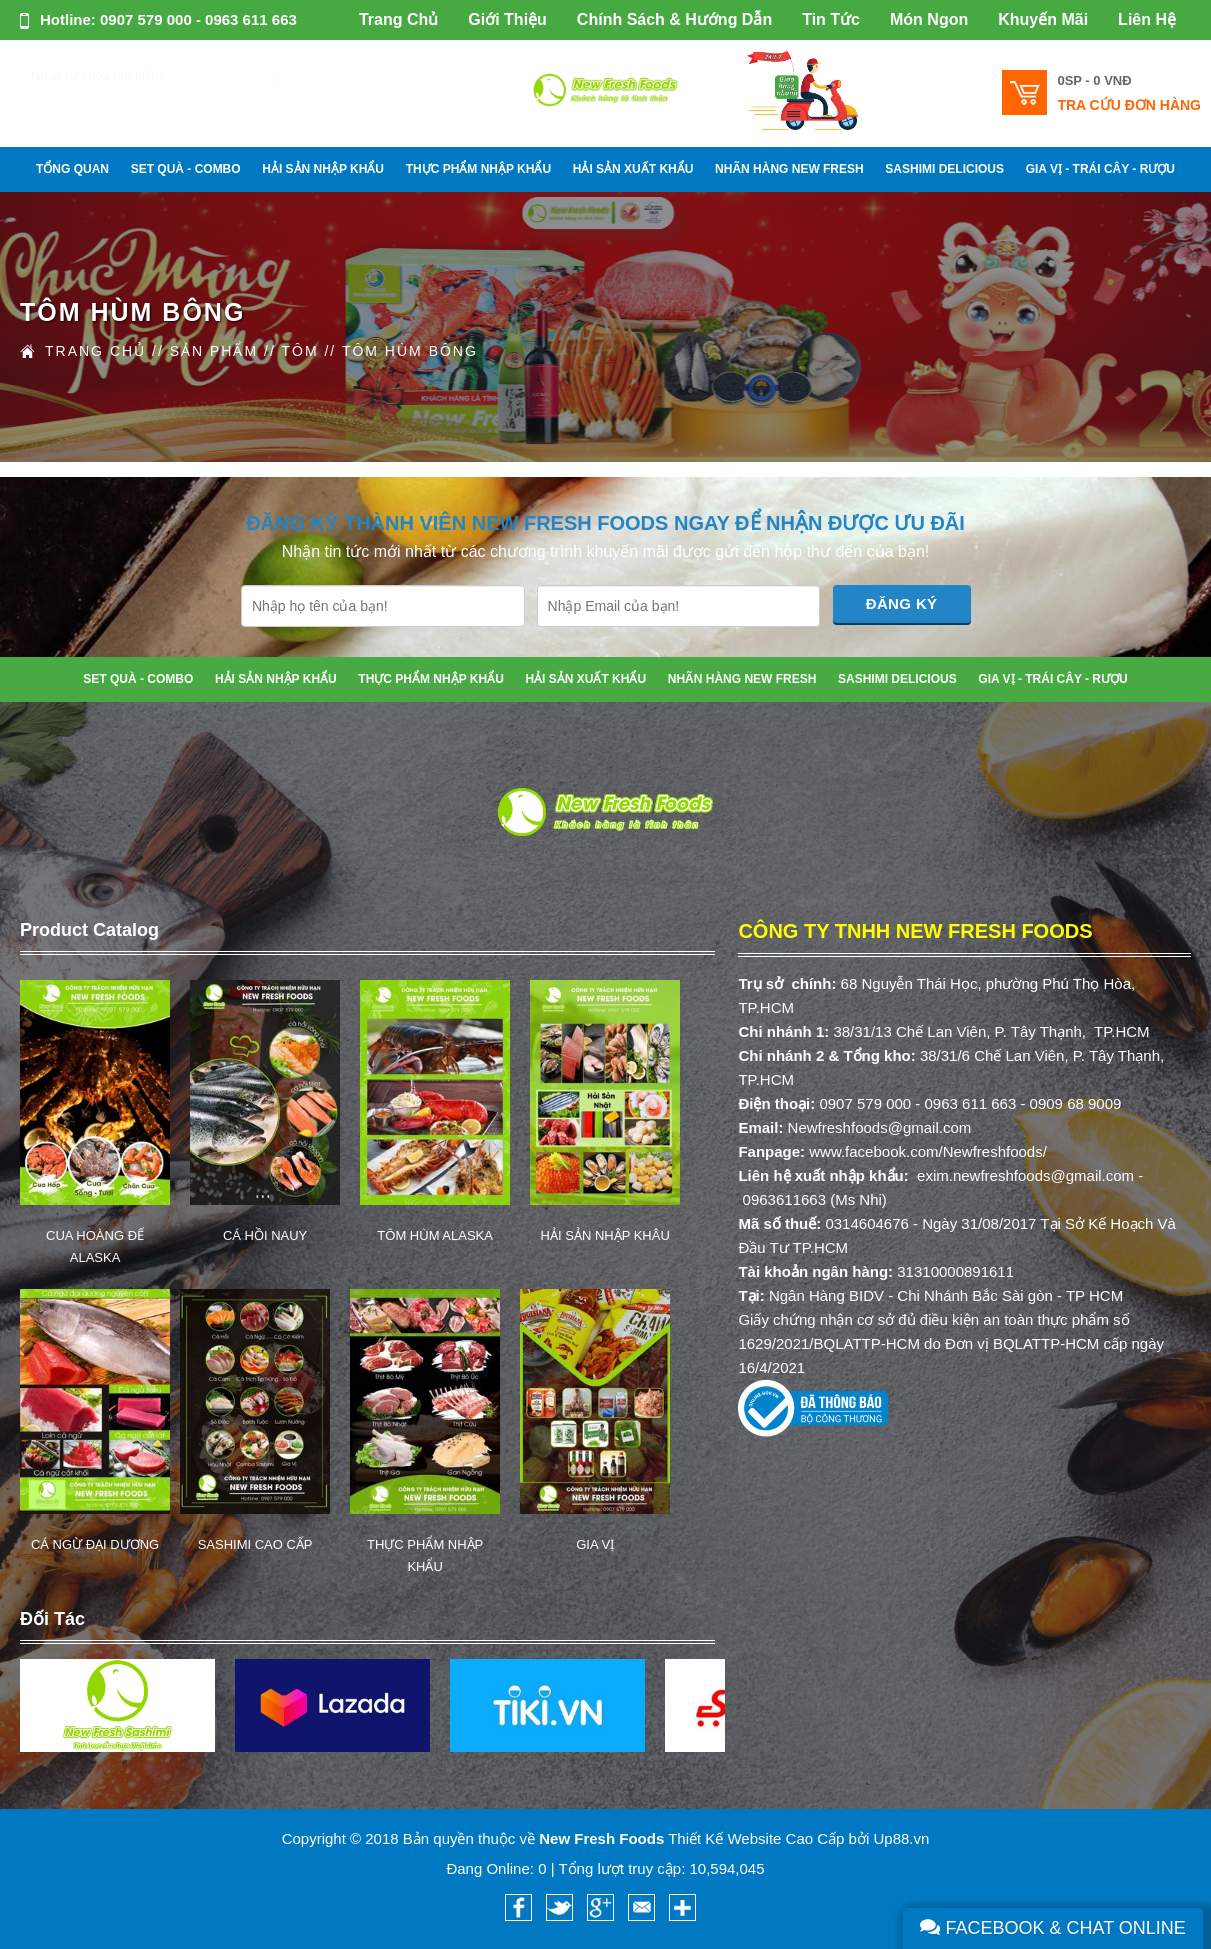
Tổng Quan (72, 169)
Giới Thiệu (507, 19)
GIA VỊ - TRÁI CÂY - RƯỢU (1100, 169)
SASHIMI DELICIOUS (944, 169)
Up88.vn (901, 1838)
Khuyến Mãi (1043, 19)
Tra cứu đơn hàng (1129, 105)
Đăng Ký (902, 603)
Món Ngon (929, 19)
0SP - (1094, 80)
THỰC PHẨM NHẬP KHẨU (478, 169)
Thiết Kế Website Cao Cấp (756, 1838)
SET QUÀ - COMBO (186, 169)
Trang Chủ (398, 19)
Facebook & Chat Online (1053, 1928)
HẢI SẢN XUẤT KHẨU (633, 169)
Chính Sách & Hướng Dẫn (674, 19)
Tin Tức (831, 19)
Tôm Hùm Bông (410, 351)
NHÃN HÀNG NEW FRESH (789, 169)
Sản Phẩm (214, 351)
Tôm (299, 351)
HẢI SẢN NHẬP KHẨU (323, 169)
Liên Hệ (1147, 19)
